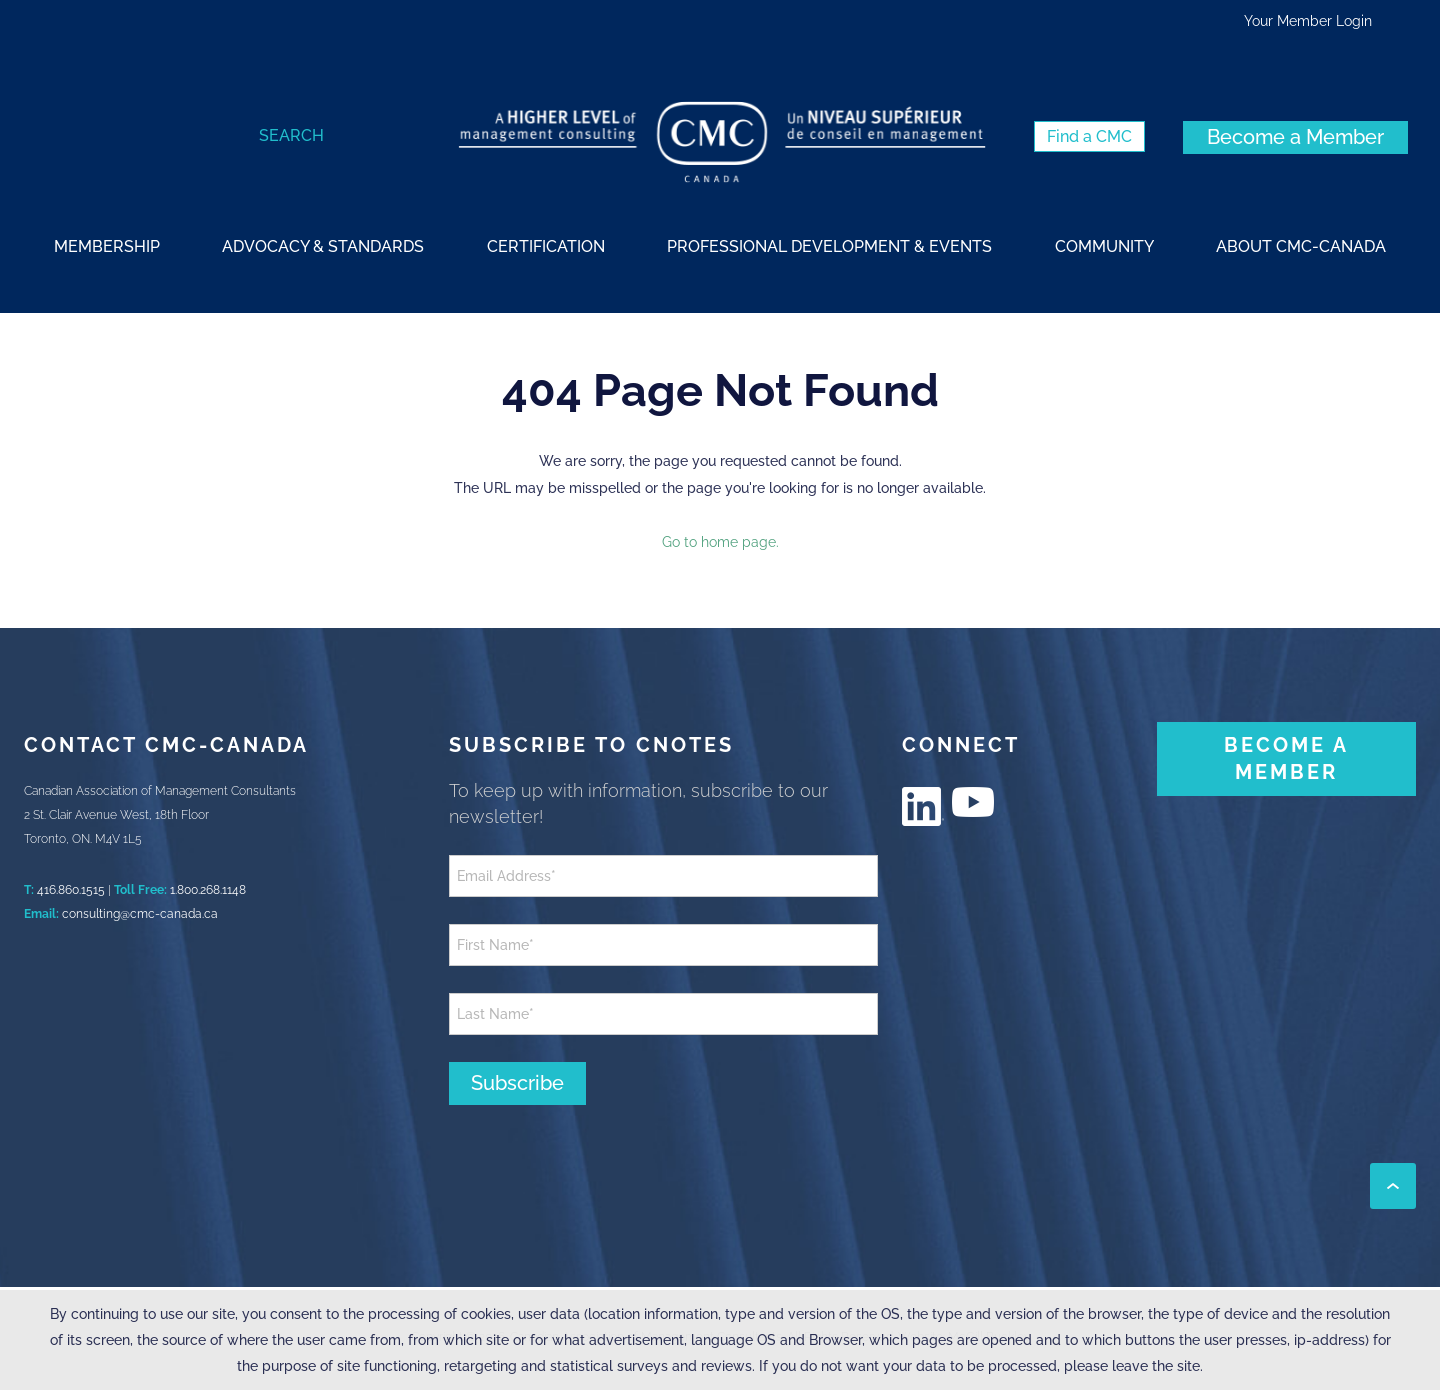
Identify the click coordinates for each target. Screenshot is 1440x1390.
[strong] (107, 245)
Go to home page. (720, 542)
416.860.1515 (71, 890)
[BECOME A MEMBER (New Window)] (1286, 759)
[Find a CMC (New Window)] (1089, 136)
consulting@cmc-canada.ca (140, 914)
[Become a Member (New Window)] (1295, 137)
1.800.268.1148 (208, 890)
